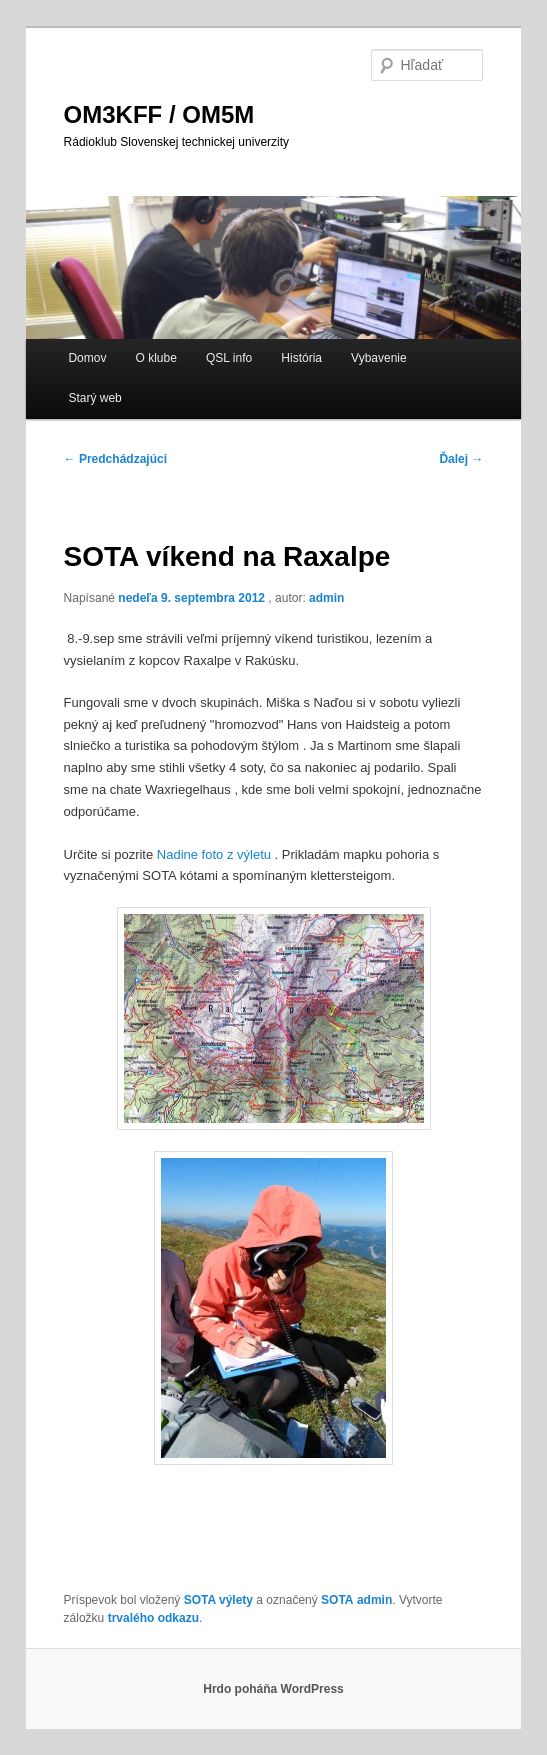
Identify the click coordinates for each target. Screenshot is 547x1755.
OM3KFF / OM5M (159, 114)
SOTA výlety (218, 1600)
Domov (87, 358)
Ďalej (461, 459)
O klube (156, 358)
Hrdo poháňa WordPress (273, 1689)
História (301, 358)
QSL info (229, 358)
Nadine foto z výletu (214, 854)
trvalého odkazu (153, 1618)
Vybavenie (379, 358)
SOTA (337, 1600)
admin (326, 598)
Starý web (94, 398)
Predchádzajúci (115, 459)
